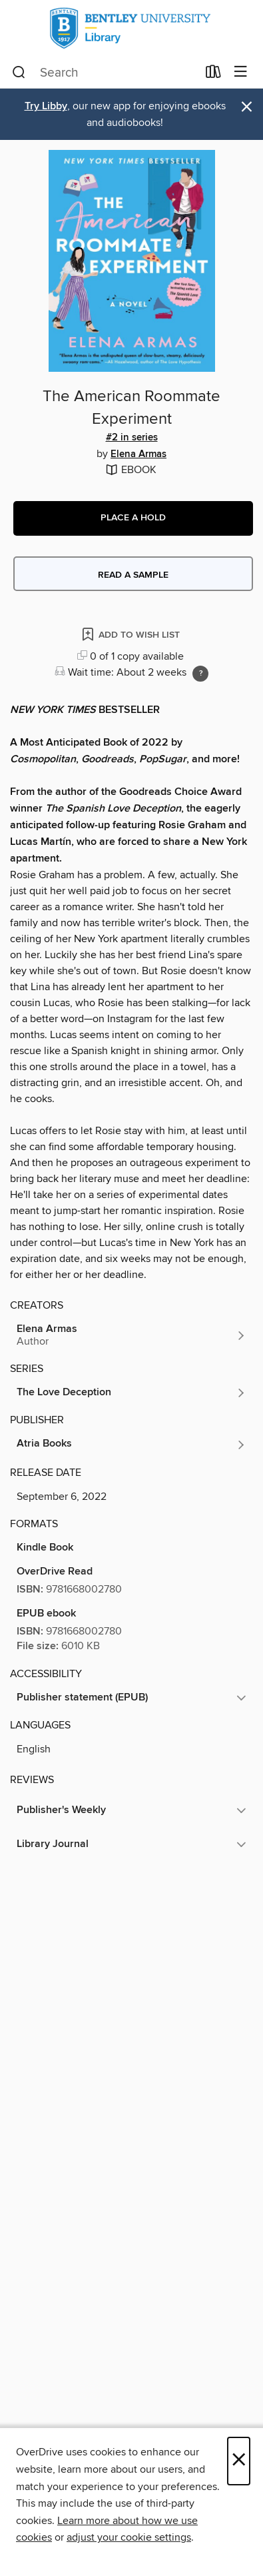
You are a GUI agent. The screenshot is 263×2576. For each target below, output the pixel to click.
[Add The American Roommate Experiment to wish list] (132, 634)
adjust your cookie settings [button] (129, 2537)
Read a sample (133, 575)
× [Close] (238, 2461)
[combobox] (104, 73)
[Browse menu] (240, 72)
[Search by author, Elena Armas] (131, 1335)
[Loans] (213, 75)
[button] (133, 518)
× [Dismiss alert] (247, 107)
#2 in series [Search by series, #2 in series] (132, 438)
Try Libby (46, 106)
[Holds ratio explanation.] (200, 674)
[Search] (19, 72)
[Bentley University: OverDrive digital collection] (131, 28)
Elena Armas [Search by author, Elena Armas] (138, 454)
